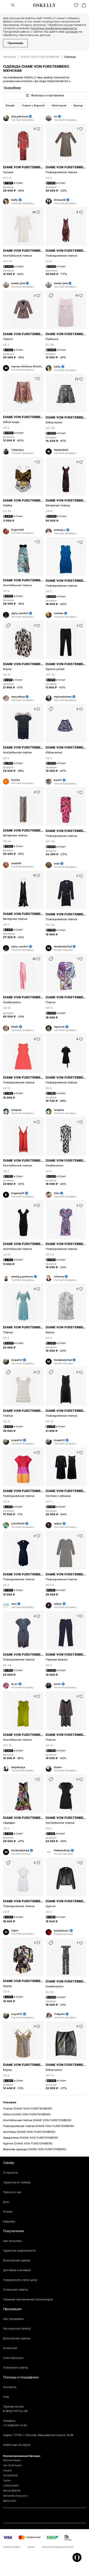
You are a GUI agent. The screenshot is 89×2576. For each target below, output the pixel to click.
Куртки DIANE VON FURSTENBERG (28, 2143)
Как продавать (13, 2319)
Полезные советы (15, 2289)
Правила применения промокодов (28, 2299)
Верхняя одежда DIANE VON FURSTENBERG (34, 2149)
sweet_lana (18, 283)
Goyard (7, 2470)
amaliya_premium (22, 1276)
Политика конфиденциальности (57, 2547)
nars (14, 1603)
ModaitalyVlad (63, 946)
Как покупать (12, 2241)
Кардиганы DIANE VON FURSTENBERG (30, 2137)
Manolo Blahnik (11, 2490)
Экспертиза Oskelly (17, 2328)
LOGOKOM (17, 1523)
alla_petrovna (19, 116)
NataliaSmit (61, 449)
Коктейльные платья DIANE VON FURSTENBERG (37, 2120)
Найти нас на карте (16, 2444)
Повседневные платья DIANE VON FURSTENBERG (38, 2126)
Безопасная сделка (16, 2260)
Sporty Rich (9, 2500)
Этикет (8, 2211)
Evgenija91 (17, 1193)
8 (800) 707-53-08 (15, 2411)
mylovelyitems (63, 696)
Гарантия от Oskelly (17, 2182)
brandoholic (61, 1930)
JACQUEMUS (10, 2475)
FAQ (6, 2397)
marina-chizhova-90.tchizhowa (27, 366)
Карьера (9, 2221)
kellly (14, 199)
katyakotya (18, 1767)
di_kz (14, 1684)
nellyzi (58, 1523)
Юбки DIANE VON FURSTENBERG (27, 2114)
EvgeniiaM (17, 529)
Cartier (7, 2480)
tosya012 (16, 1360)
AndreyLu (60, 530)
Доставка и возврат (17, 2270)
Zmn (56, 1193)
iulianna (59, 1276)
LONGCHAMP (11, 2485)
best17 (58, 780)
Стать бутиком (13, 2358)
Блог (6, 2202)
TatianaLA (17, 449)
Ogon (14, 1930)
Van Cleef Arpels (12, 2465)
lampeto (16, 1110)
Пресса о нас (12, 2192)
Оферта (31, 2547)
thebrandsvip (62, 1850)
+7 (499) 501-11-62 (15, 2425)
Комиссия (10, 2348)
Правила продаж (11, 2547)
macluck (59, 1026)
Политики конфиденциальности (53, 28)
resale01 (16, 863)
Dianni (58, 1767)
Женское (9, 56)
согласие (71, 31)
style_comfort (19, 613)
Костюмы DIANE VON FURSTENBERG (29, 2132)
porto (57, 1684)
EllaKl (14, 1026)
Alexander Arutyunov (15, 2495)
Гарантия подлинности (19, 2250)
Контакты (9, 2387)
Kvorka (15, 780)
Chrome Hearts (12, 2460)
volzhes (58, 613)
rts (55, 116)
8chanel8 (60, 199)
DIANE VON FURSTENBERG (40, 56)
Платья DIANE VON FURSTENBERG (27, 2108)
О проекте (10, 2172)
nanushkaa (18, 696)
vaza (57, 863)
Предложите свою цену (20, 2280)
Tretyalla (59, 2014)
